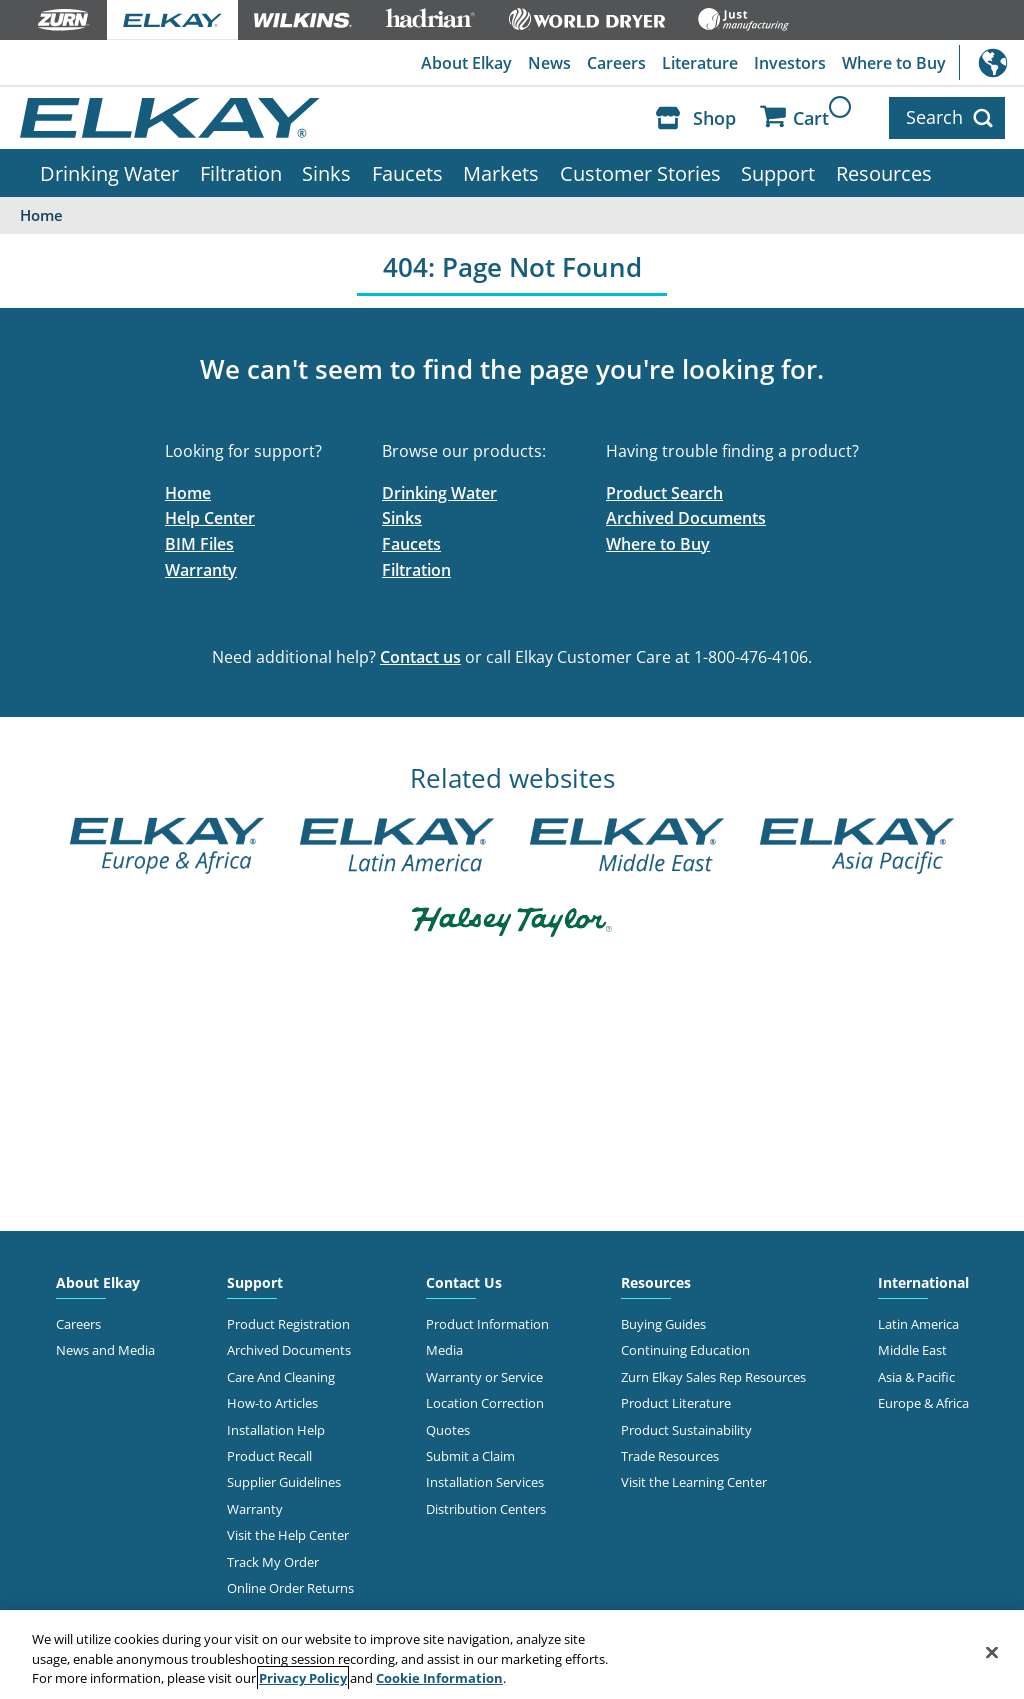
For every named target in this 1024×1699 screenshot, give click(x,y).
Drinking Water (109, 173)
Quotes (448, 1430)
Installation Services (485, 1482)
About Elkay (466, 63)
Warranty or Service (484, 1377)
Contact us (420, 657)
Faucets (407, 173)
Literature (700, 63)
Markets (501, 173)
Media (444, 1350)
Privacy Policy (303, 1678)
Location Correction (485, 1403)
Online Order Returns (290, 1588)
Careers (616, 63)
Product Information (487, 1324)
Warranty (201, 570)
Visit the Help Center (288, 1535)
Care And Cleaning (281, 1377)
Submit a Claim (470, 1456)
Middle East (912, 1350)
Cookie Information (439, 1678)
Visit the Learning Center (694, 1482)
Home (188, 493)
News (549, 63)
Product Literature (676, 1403)
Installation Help (276, 1430)
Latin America (918, 1324)
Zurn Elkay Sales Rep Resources (713, 1377)
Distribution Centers (486, 1509)
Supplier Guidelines (284, 1482)
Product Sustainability (686, 1430)
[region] (512, 1654)
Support (778, 173)
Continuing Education (685, 1350)
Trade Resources (670, 1456)
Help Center (210, 518)
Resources (884, 173)
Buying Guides (663, 1324)
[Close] (992, 1652)
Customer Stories (640, 173)
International (991, 62)
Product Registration (288, 1324)
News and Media (105, 1350)
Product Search (664, 493)
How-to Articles (272, 1403)
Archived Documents (686, 518)
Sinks (326, 173)
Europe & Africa (923, 1403)
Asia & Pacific (916, 1377)
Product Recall (269, 1456)
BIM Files (199, 544)
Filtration (241, 173)
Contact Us (464, 1282)
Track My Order (273, 1562)
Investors (790, 63)
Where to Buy (894, 63)
